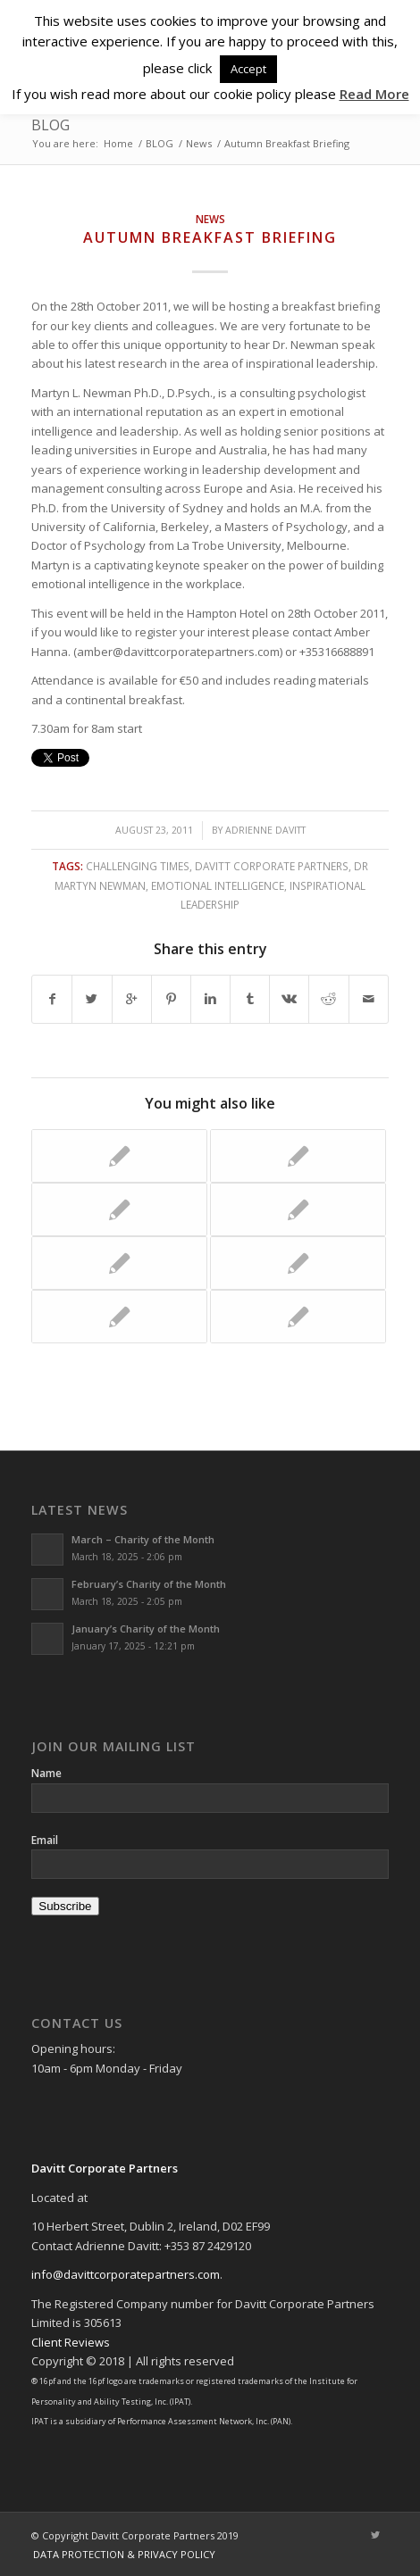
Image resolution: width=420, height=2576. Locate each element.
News (199, 143)
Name (46, 1773)
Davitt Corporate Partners (272, 866)
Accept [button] (248, 69)
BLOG (50, 125)
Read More (374, 94)
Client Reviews (70, 2342)
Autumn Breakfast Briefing (210, 237)
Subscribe (64, 1906)
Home (118, 143)
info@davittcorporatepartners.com (125, 2274)
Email (44, 1840)
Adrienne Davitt (265, 830)
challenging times (137, 866)
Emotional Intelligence (217, 885)
